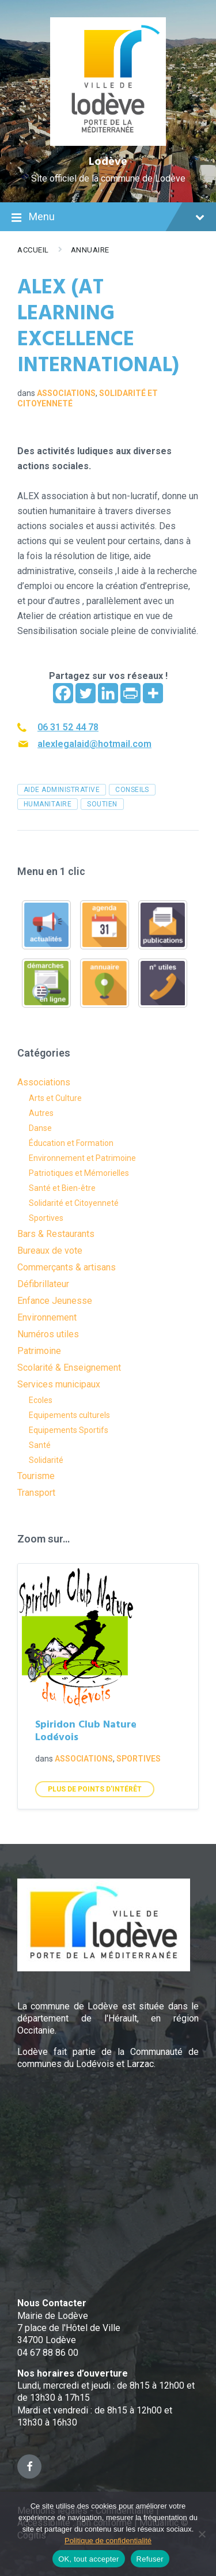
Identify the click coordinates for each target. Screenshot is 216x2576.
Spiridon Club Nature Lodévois (86, 1732)
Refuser (150, 2559)
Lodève (108, 162)
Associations (66, 393)
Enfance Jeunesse (54, 1300)
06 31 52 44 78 (67, 727)
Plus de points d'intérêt (95, 1789)
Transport (36, 1492)
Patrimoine (39, 1350)
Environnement (47, 1317)
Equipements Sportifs (68, 1430)
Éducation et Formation (71, 1143)
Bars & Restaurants (55, 1233)
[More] (153, 693)
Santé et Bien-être (62, 1188)
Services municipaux (58, 1384)
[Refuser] (201, 2534)
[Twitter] (85, 693)
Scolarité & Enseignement (69, 1367)
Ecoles (40, 1400)
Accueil (33, 250)
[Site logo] (108, 142)
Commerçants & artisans (66, 1267)
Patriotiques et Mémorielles (79, 1173)
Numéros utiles (48, 1334)
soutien (102, 804)
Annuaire (90, 250)
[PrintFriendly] (130, 693)
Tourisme (36, 1475)
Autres (41, 1113)
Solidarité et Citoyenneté (74, 1203)
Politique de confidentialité (108, 2540)
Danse (40, 1128)
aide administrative (62, 790)
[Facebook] (63, 693)
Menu (108, 217)
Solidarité (46, 1460)
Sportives (46, 1218)
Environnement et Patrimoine (82, 1158)
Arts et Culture (55, 1098)
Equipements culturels (69, 1415)
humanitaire (47, 804)
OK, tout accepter (88, 2559)
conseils (132, 790)
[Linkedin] (108, 693)
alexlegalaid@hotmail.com (94, 743)
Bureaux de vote (49, 1250)
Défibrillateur (43, 1283)
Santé (40, 1445)
